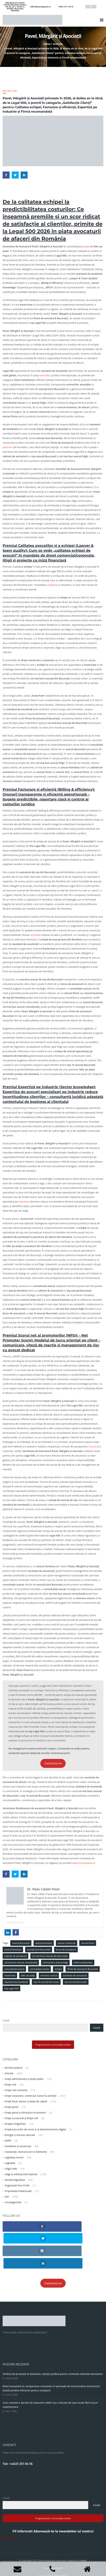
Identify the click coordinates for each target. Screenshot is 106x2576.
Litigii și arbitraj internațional (21, 2174)
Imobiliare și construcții (18, 2146)
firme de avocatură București (82, 1969)
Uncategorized (13, 2202)
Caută (6, 2020)
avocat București (21, 1943)
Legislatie (10, 2163)
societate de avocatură (75, 1975)
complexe (52, 585)
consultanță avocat (14, 1969)
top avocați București (76, 1982)
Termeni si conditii (53, 2543)
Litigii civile (11, 2168)
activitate (36, 935)
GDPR (8, 2140)
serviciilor (45, 375)
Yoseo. (83, 2536)
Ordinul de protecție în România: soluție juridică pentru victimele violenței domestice (53, 2349)
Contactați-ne (53, 1763)
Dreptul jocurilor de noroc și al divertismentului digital (35, 2129)
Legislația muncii (14, 2157)
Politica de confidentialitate (53, 2551)
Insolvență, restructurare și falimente (26, 2151)
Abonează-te (10, 2513)
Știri (14, 91)
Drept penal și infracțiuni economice (25, 2112)
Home (46, 44)
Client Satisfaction (83, 1962)
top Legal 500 (11, 1988)
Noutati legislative (15, 2179)
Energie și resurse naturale (20, 2135)
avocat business (43, 1943)
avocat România (12, 1949)
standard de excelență (16, 1982)
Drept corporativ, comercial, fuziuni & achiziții (30, 2095)
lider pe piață (28, 1975)
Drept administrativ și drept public (24, 2079)
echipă (58, 1969)
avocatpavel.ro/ (15, 1922)
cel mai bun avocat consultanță (20, 1962)
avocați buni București (38, 1949)
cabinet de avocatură (15, 1956)
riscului (92, 1446)
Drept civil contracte (16, 2090)
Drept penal (11, 2107)
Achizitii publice (13, 2067)
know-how (9, 1975)
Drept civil (10, 2084)
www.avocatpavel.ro (83, 1863)
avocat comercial (66, 1943)
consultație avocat (39, 1969)
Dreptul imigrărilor (15, 2123)
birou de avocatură (66, 1949)
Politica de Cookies (53, 2559)
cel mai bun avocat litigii (55, 1962)
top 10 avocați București (46, 1982)
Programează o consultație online (53, 2044)
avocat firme (87, 1943)
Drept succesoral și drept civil (21, 2118)
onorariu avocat (49, 1975)
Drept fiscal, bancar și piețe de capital (26, 2101)
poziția (85, 246)
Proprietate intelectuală (18, 2191)
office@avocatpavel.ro (40, 6)
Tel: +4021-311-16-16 (17, 2440)
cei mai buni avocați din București (50, 1956)
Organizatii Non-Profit (17, 2185)
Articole (58, 44)
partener (8, 447)
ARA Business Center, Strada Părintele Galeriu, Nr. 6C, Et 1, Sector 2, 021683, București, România (15, 6)
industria (24, 1201)
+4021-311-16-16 (65, 6)
